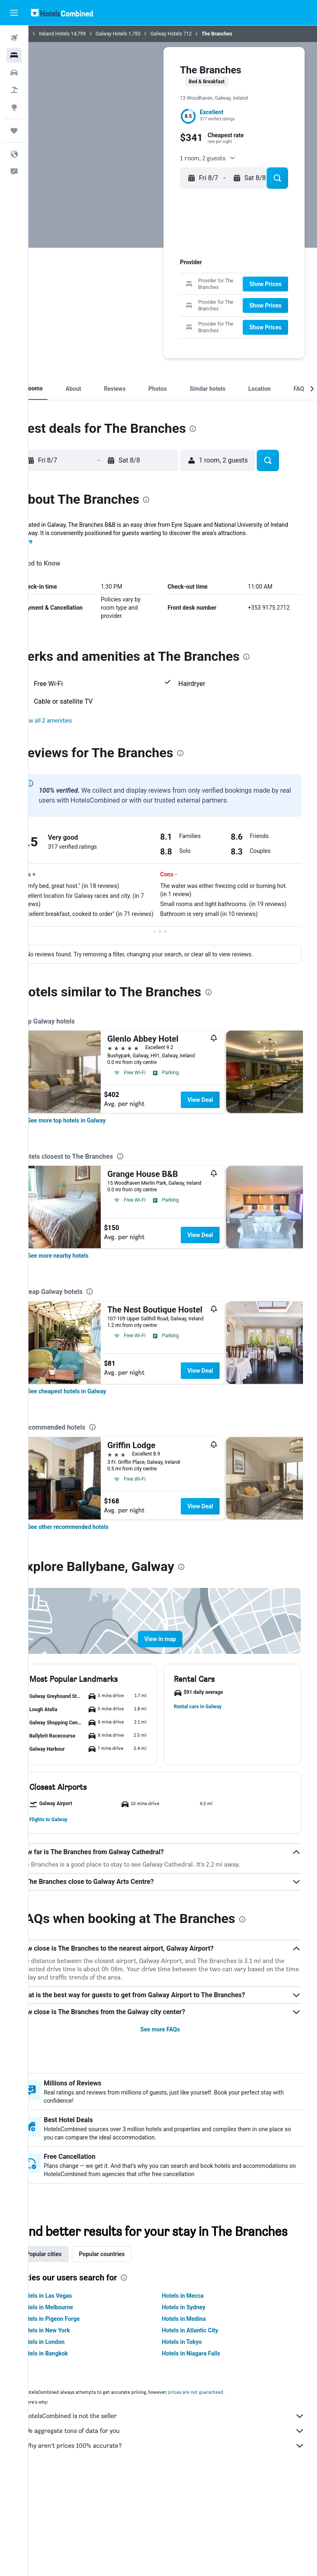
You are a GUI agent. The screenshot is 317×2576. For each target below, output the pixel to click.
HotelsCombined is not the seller (177, 2513)
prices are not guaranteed (220, 2489)
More (51, 614)
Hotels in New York (70, 2427)
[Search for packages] (14, 90)
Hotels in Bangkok (69, 2450)
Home (47, 34)
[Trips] (14, 130)
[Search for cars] (14, 72)
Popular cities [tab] (69, 2351)
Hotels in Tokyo (195, 2439)
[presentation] (218, 501)
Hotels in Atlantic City (203, 2427)
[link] (91, 1201)
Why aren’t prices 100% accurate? (177, 2543)
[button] (14, 13)
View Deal (225, 1180)
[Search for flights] (14, 38)
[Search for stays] (14, 55)
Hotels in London (68, 2439)
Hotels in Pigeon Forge (75, 2416)
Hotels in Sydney (196, 2404)
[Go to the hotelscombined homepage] (62, 12)
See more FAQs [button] (173, 2110)
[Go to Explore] (14, 107)
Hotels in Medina (196, 2416)
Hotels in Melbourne (72, 2404)
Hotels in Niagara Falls (204, 2450)
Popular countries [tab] (127, 2351)
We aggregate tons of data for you (177, 2528)
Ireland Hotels (79, 34)
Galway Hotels (137, 34)
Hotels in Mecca (195, 2393)
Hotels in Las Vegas (71, 2393)
